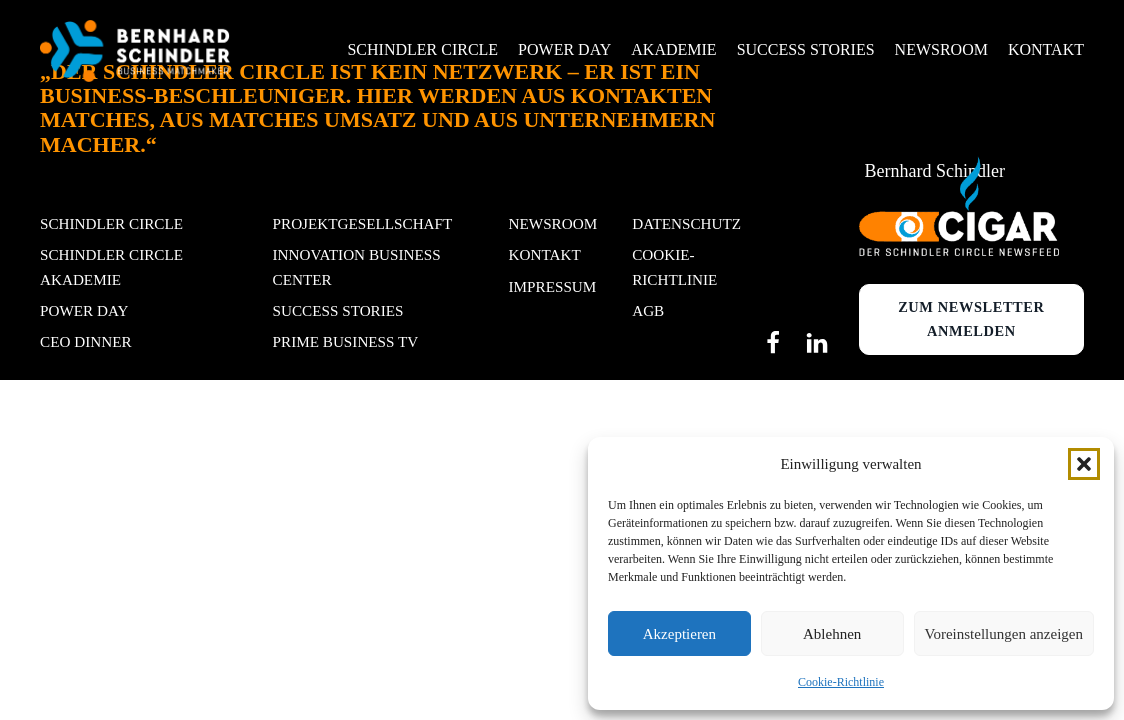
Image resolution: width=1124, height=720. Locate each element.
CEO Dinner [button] (86, 341)
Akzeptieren (679, 634)
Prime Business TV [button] (346, 341)
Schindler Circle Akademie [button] (111, 266)
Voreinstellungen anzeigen (1004, 634)
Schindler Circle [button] (422, 49)
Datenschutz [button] (686, 223)
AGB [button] (648, 310)
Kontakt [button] (1046, 49)
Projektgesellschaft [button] (363, 223)
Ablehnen (832, 634)
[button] (1084, 464)
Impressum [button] (553, 286)
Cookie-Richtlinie (841, 682)
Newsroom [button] (941, 49)
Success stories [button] (338, 310)
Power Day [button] (564, 49)
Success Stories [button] (806, 49)
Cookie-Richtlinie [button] (674, 266)
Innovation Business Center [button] (357, 266)
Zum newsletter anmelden (971, 318)
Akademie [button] (673, 49)
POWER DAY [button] (84, 310)
